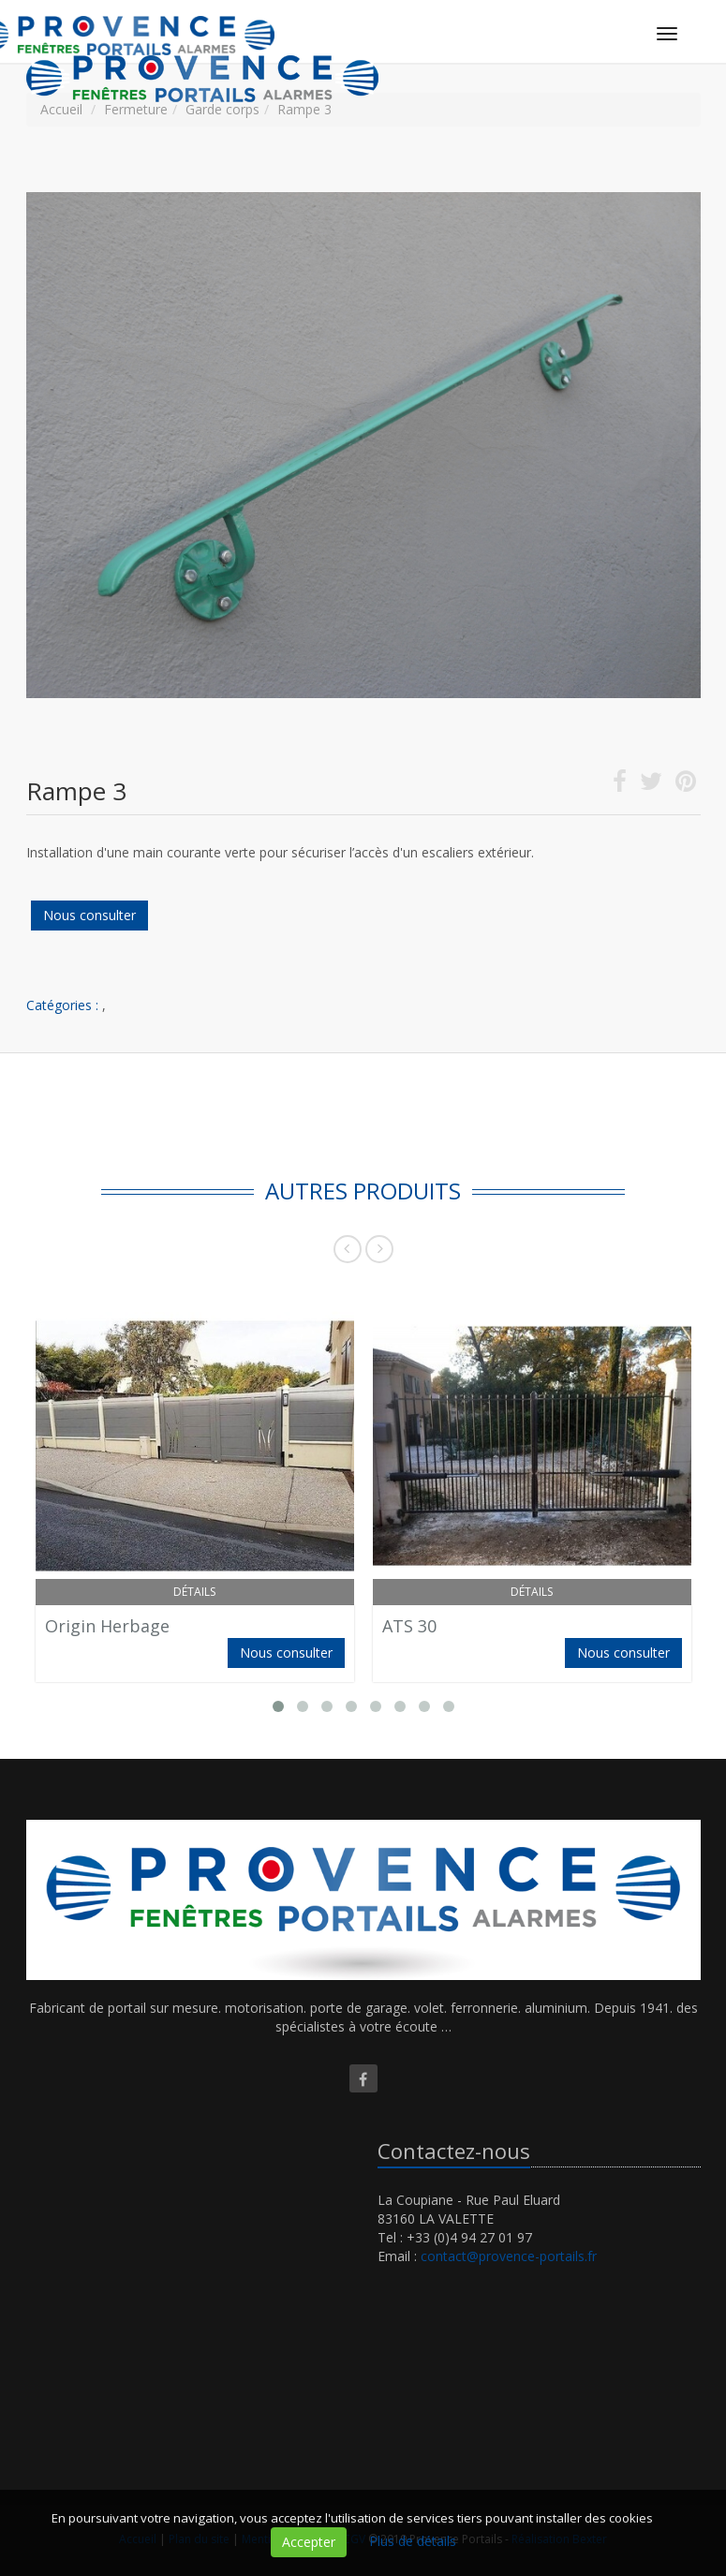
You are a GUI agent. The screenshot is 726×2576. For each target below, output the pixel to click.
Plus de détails (412, 2541)
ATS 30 (409, 1626)
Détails (194, 1592)
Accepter (308, 2542)
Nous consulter (89, 915)
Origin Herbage (107, 1626)
